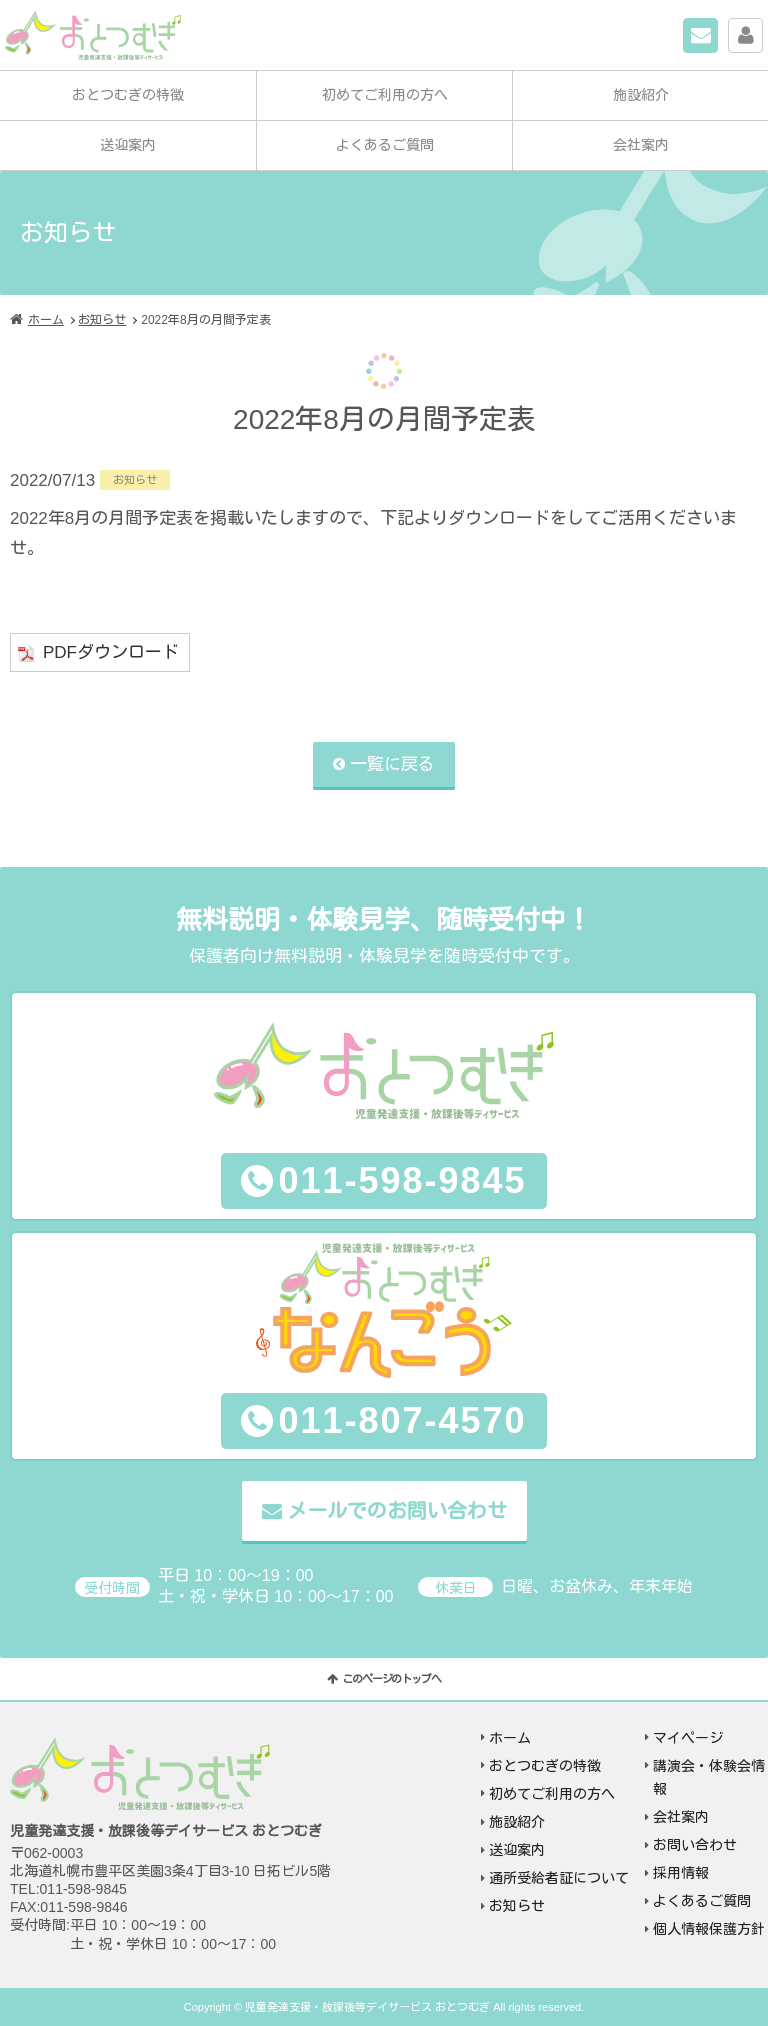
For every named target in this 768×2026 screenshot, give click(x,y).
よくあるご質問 (385, 145)
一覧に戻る (392, 764)
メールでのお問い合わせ (397, 1511)
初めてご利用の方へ (385, 95)
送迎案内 (128, 145)
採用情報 (681, 1873)
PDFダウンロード (111, 652)
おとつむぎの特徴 (128, 95)
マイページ (762, 32)
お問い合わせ (717, 32)
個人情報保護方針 (709, 1929)
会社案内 (641, 145)
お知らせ (102, 320)
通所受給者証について (559, 1878)
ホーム (46, 320)
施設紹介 (641, 95)
